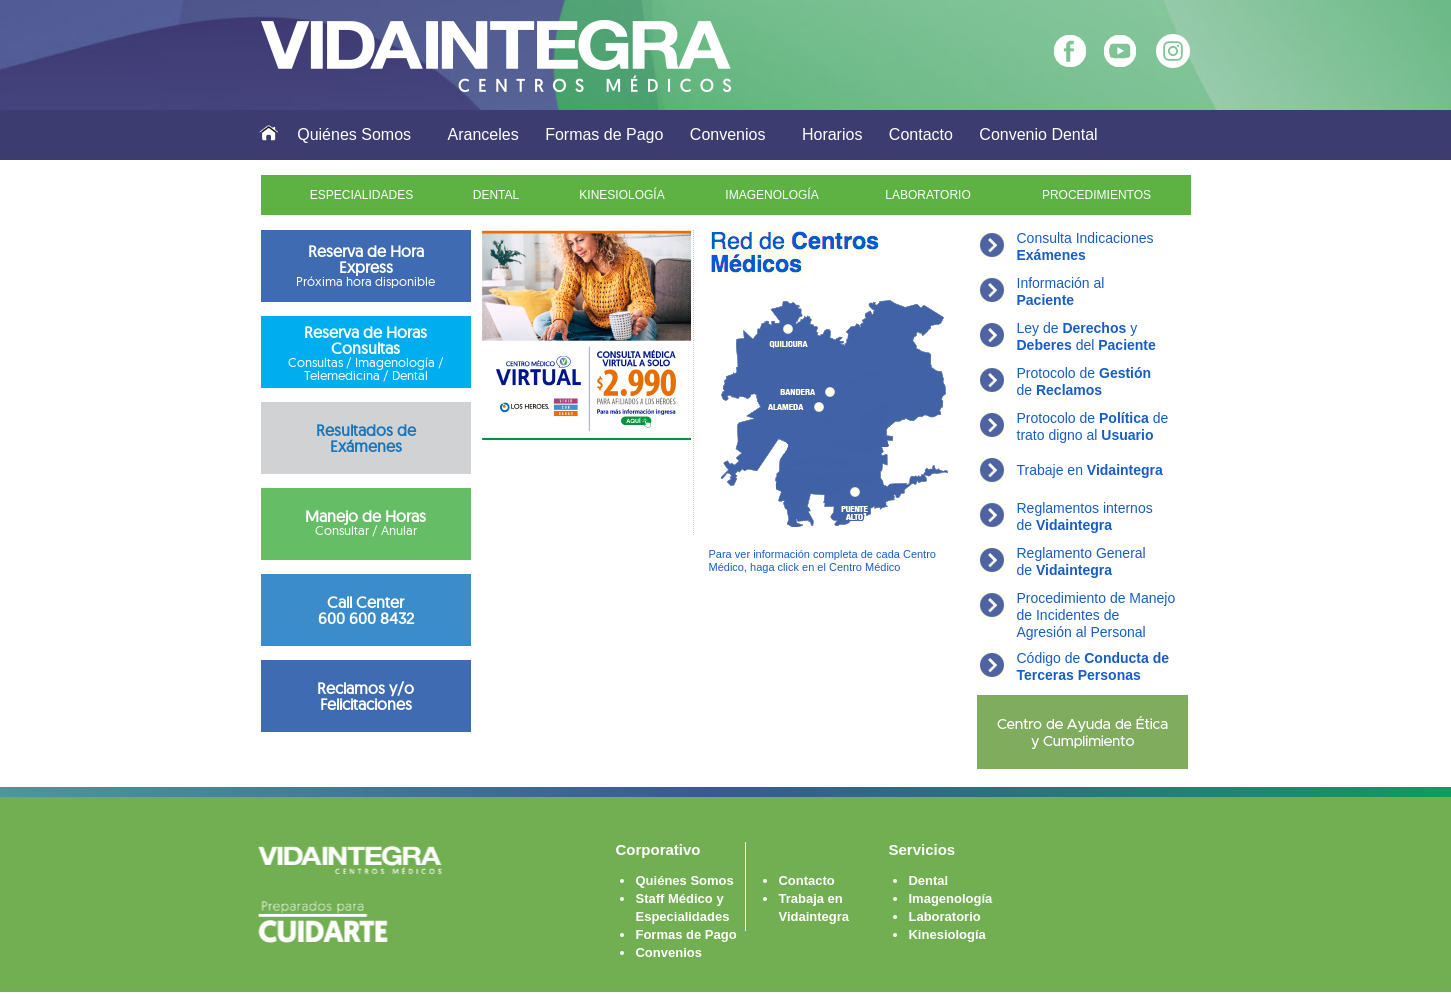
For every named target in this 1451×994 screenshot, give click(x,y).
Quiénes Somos (354, 134)
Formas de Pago (604, 134)
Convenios (728, 134)
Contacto (921, 134)
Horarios (832, 134)
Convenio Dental (1038, 134)
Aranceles (483, 134)
